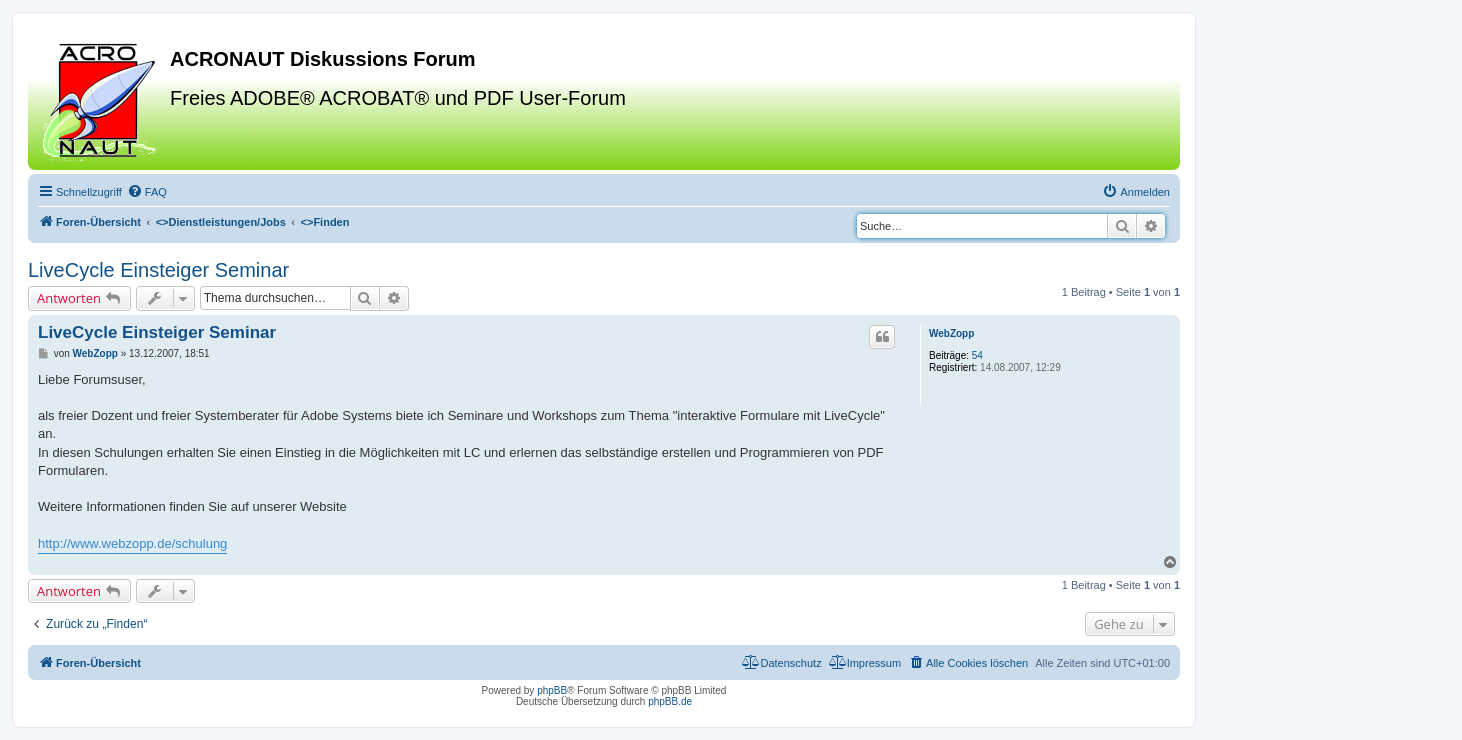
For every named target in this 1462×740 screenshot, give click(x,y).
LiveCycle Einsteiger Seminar (158, 270)
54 (977, 355)
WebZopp (951, 333)
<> (221, 222)
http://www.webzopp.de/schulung (132, 543)
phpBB (552, 690)
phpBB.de (670, 701)
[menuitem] (147, 192)
